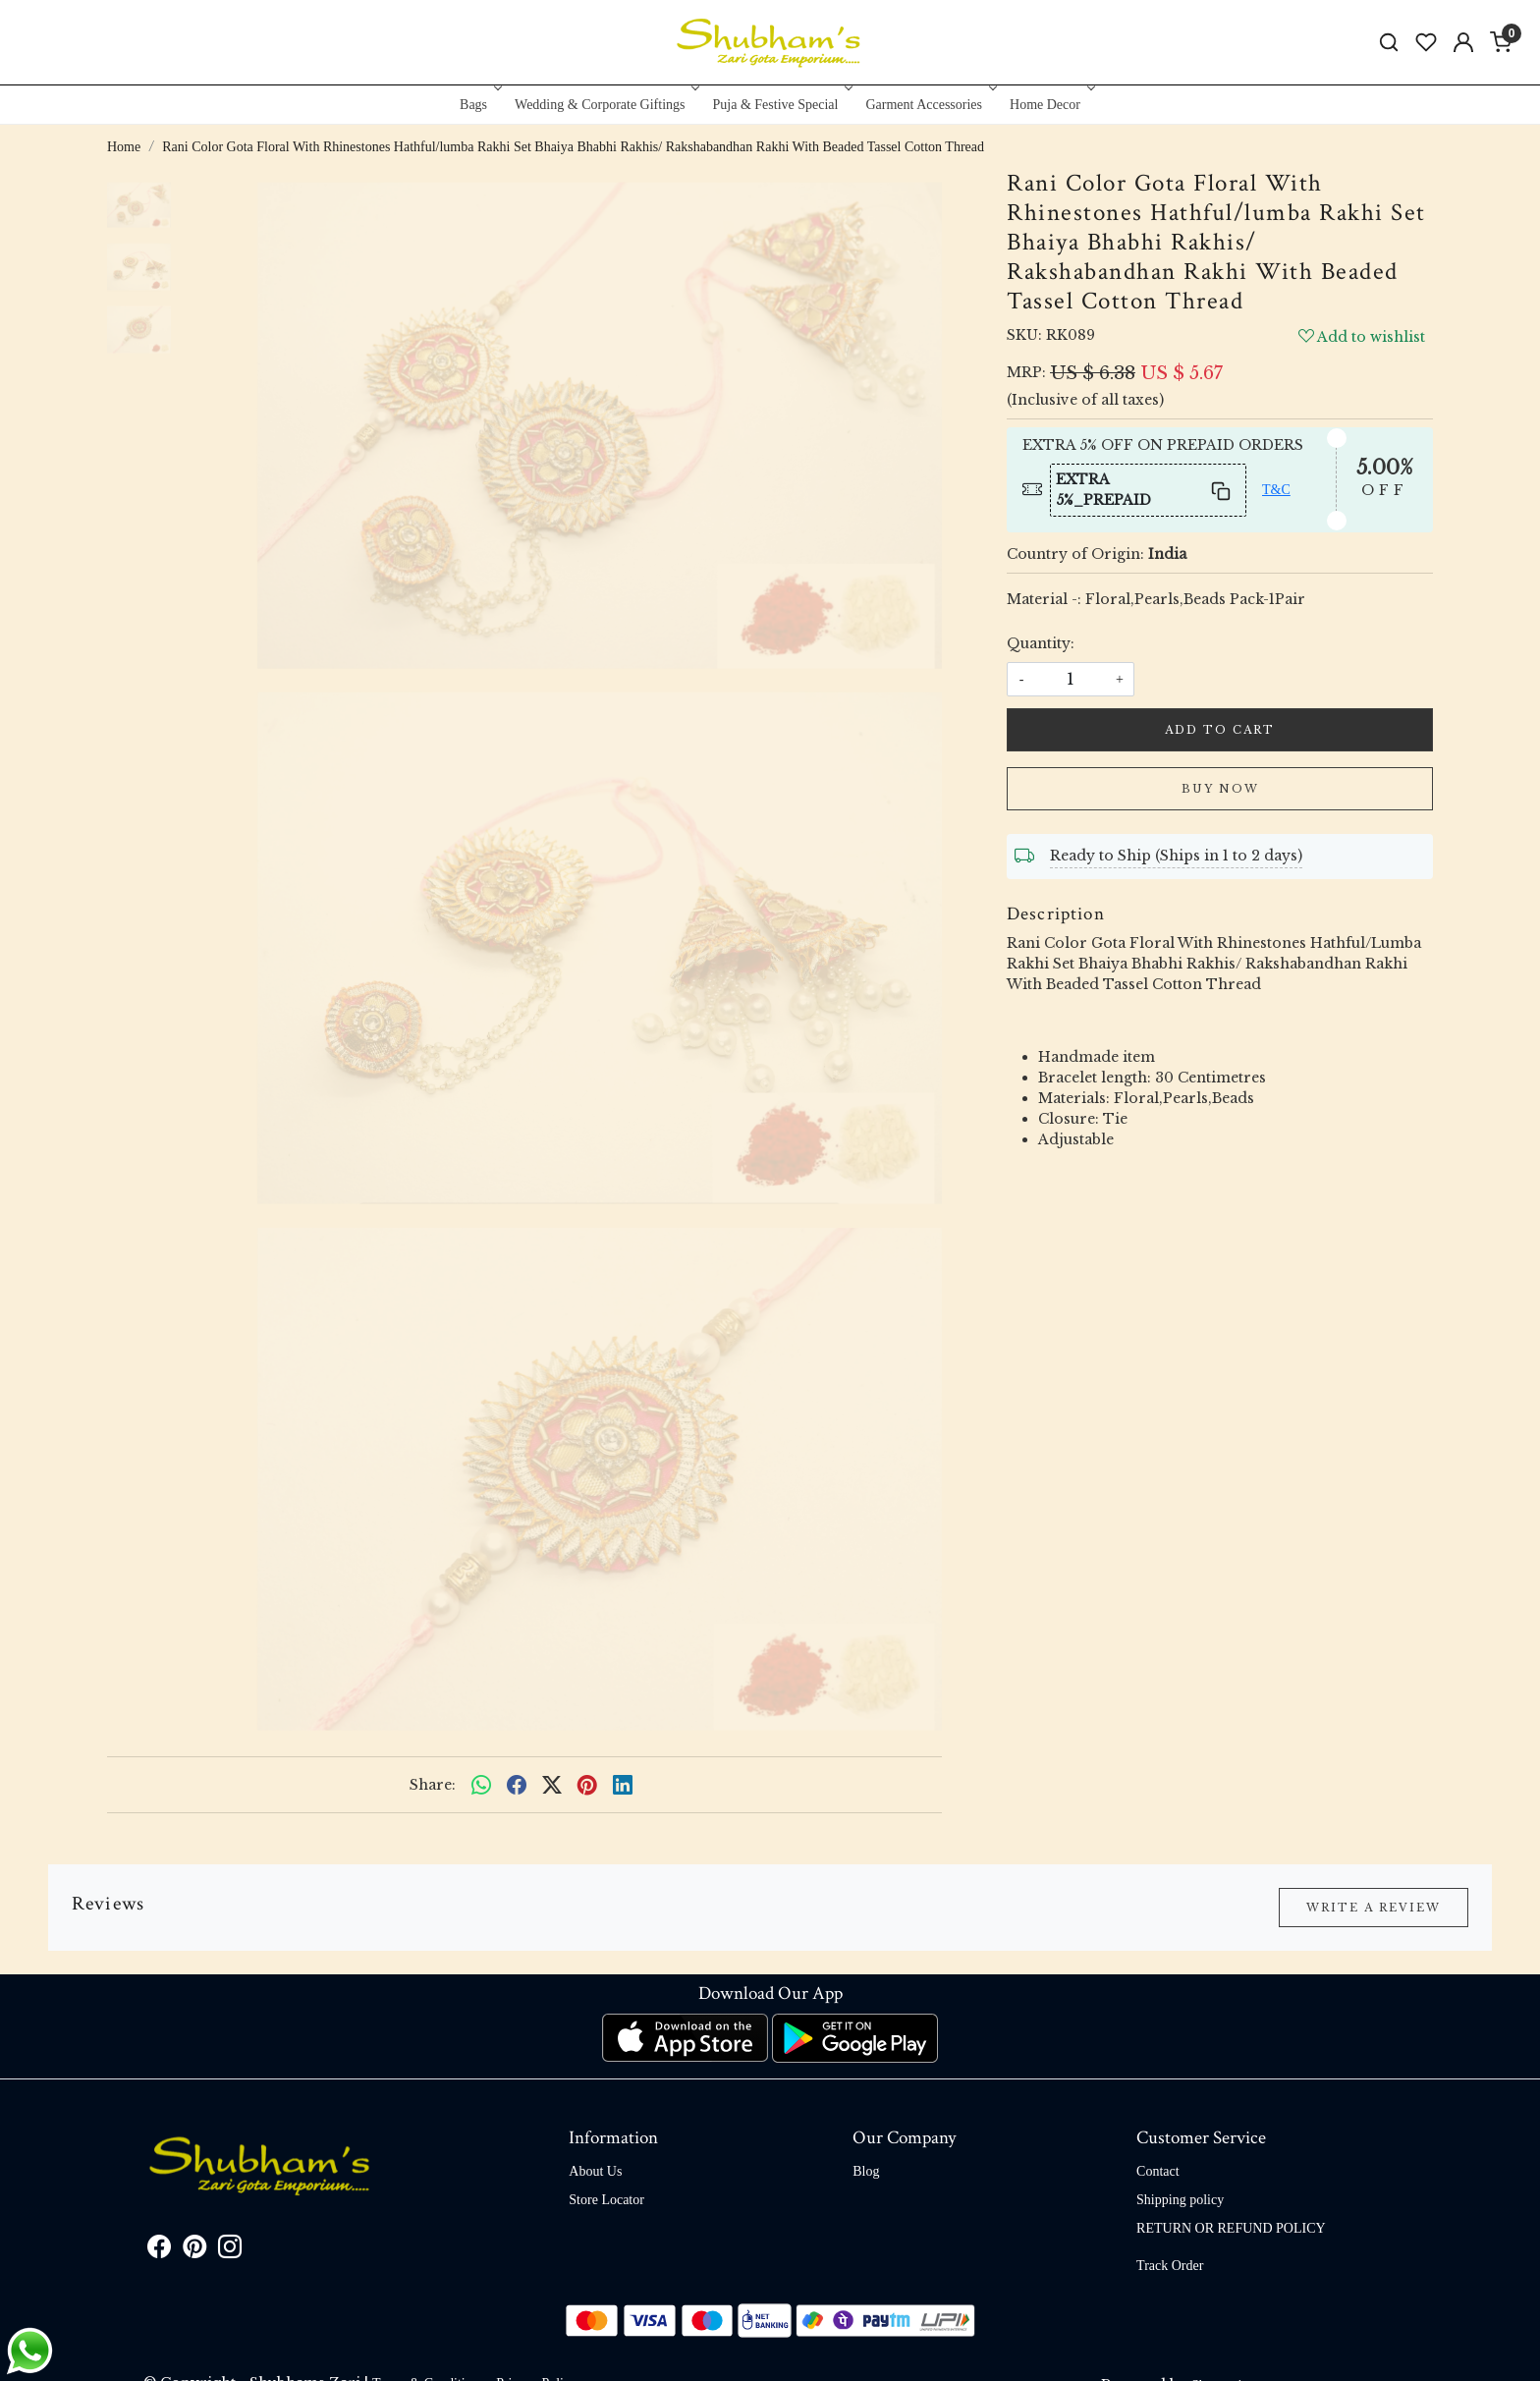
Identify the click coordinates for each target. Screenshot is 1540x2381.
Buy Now (1220, 789)
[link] (1388, 42)
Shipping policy (1180, 2199)
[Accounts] (1463, 42)
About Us (595, 2171)
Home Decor (1050, 104)
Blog (865, 2171)
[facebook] (516, 1784)
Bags (479, 104)
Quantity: (1040, 643)
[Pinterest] (194, 2251)
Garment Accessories (929, 104)
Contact (1158, 2171)
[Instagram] (230, 2251)
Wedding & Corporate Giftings (605, 104)
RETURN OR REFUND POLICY (1231, 2228)
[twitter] (552, 1784)
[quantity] (1070, 679)
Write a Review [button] (1373, 1907)
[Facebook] (159, 2251)
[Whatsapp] (481, 1784)
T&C (1276, 489)
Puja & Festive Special (781, 104)
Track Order (1169, 2265)
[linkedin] (622, 1784)
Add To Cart (1220, 730)
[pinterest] (587, 1784)
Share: (433, 1785)
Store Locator (606, 2199)
